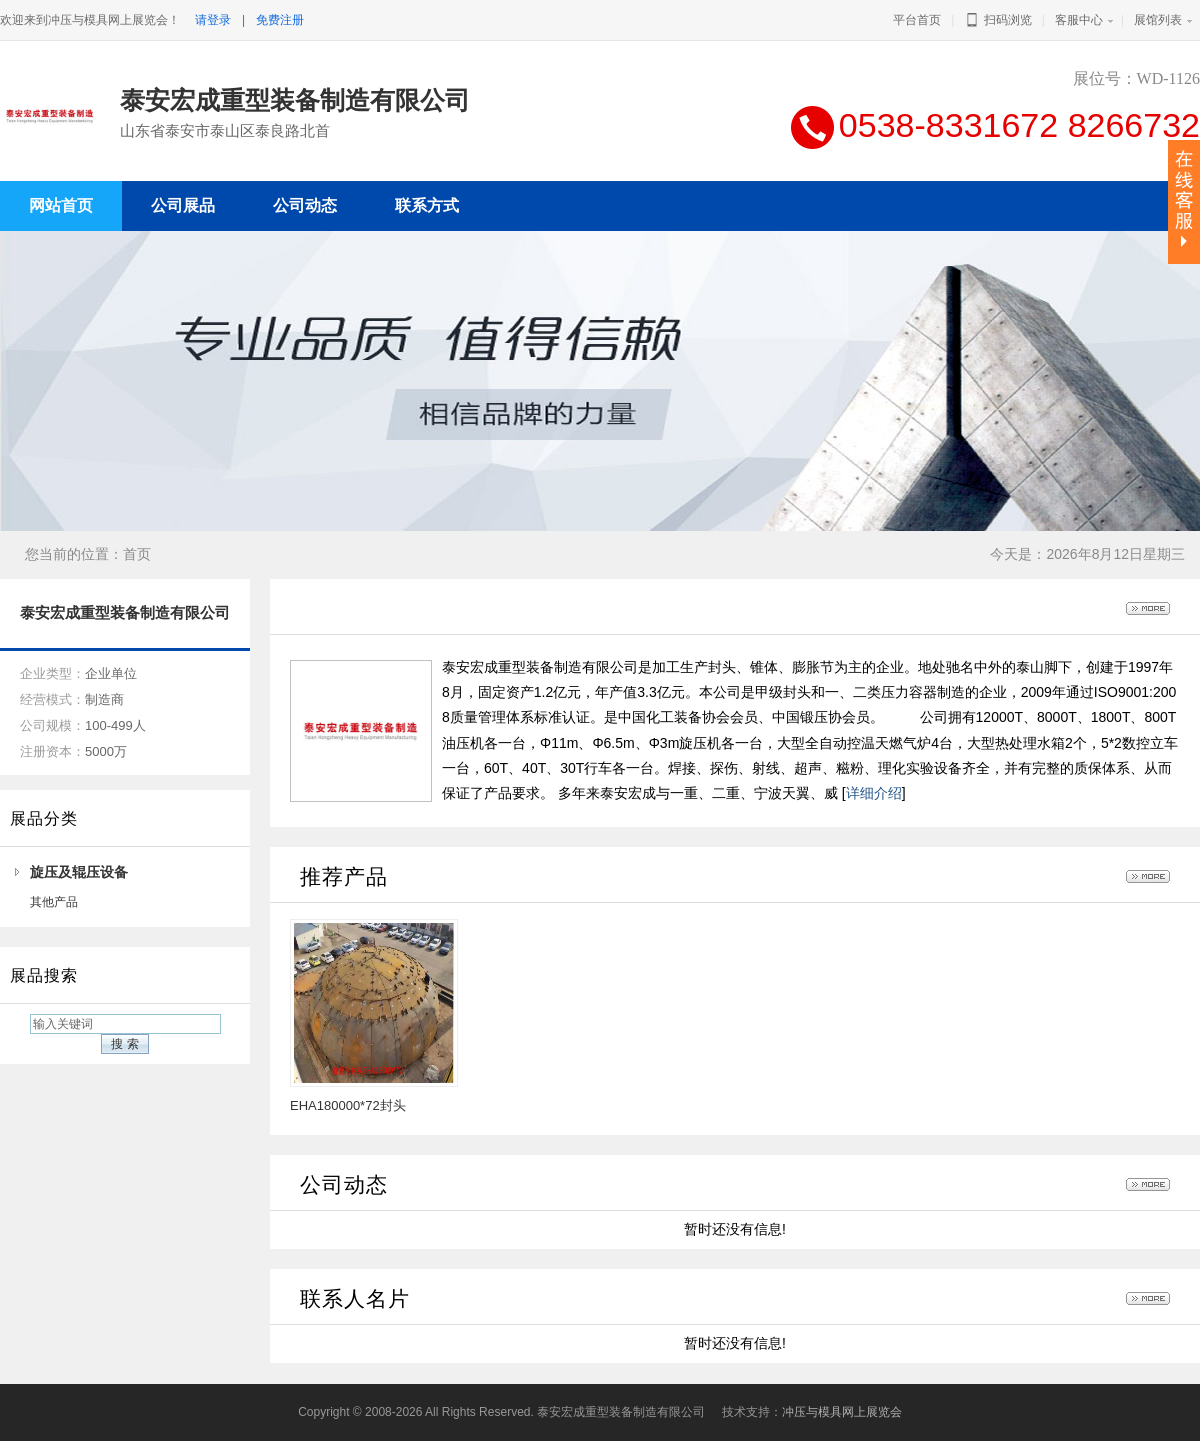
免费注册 (280, 20)
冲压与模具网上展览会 (842, 1412)
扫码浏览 (997, 20)
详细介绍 (874, 793)
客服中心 (1079, 20)
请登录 (213, 20)
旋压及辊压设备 (79, 872)
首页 (137, 554)
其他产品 (54, 902)
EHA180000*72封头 (348, 1105)
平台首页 (917, 20)
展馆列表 (1158, 20)
